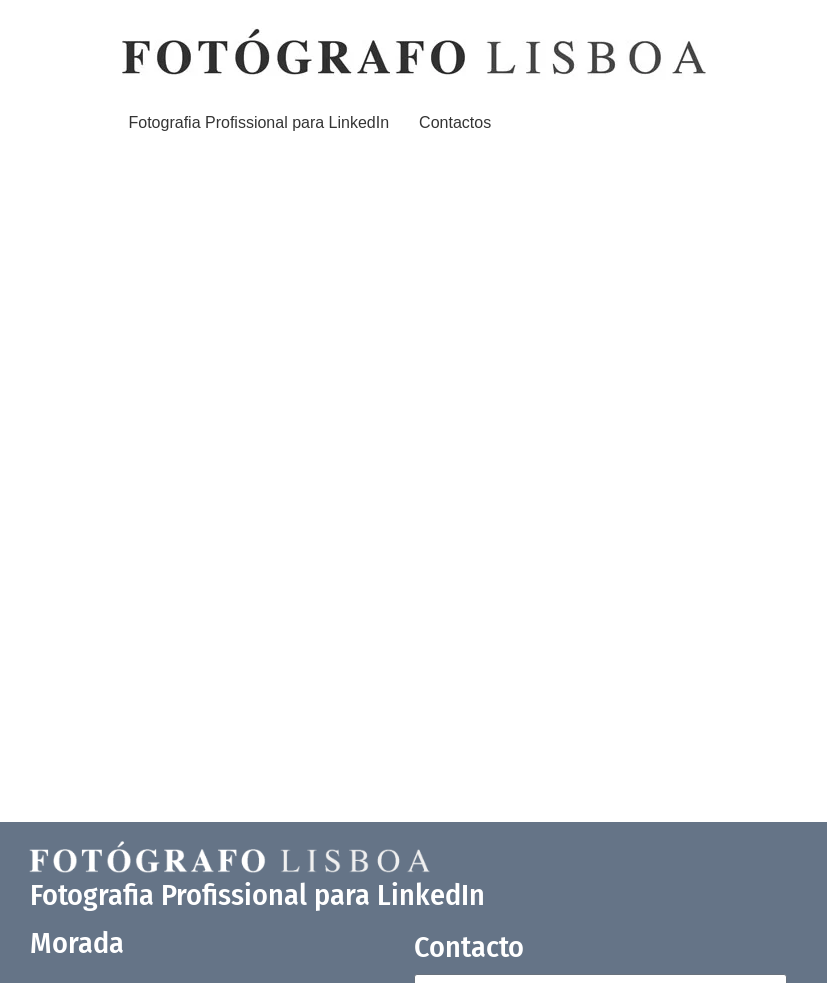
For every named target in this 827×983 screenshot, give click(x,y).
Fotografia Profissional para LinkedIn (259, 122)
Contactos (455, 122)
